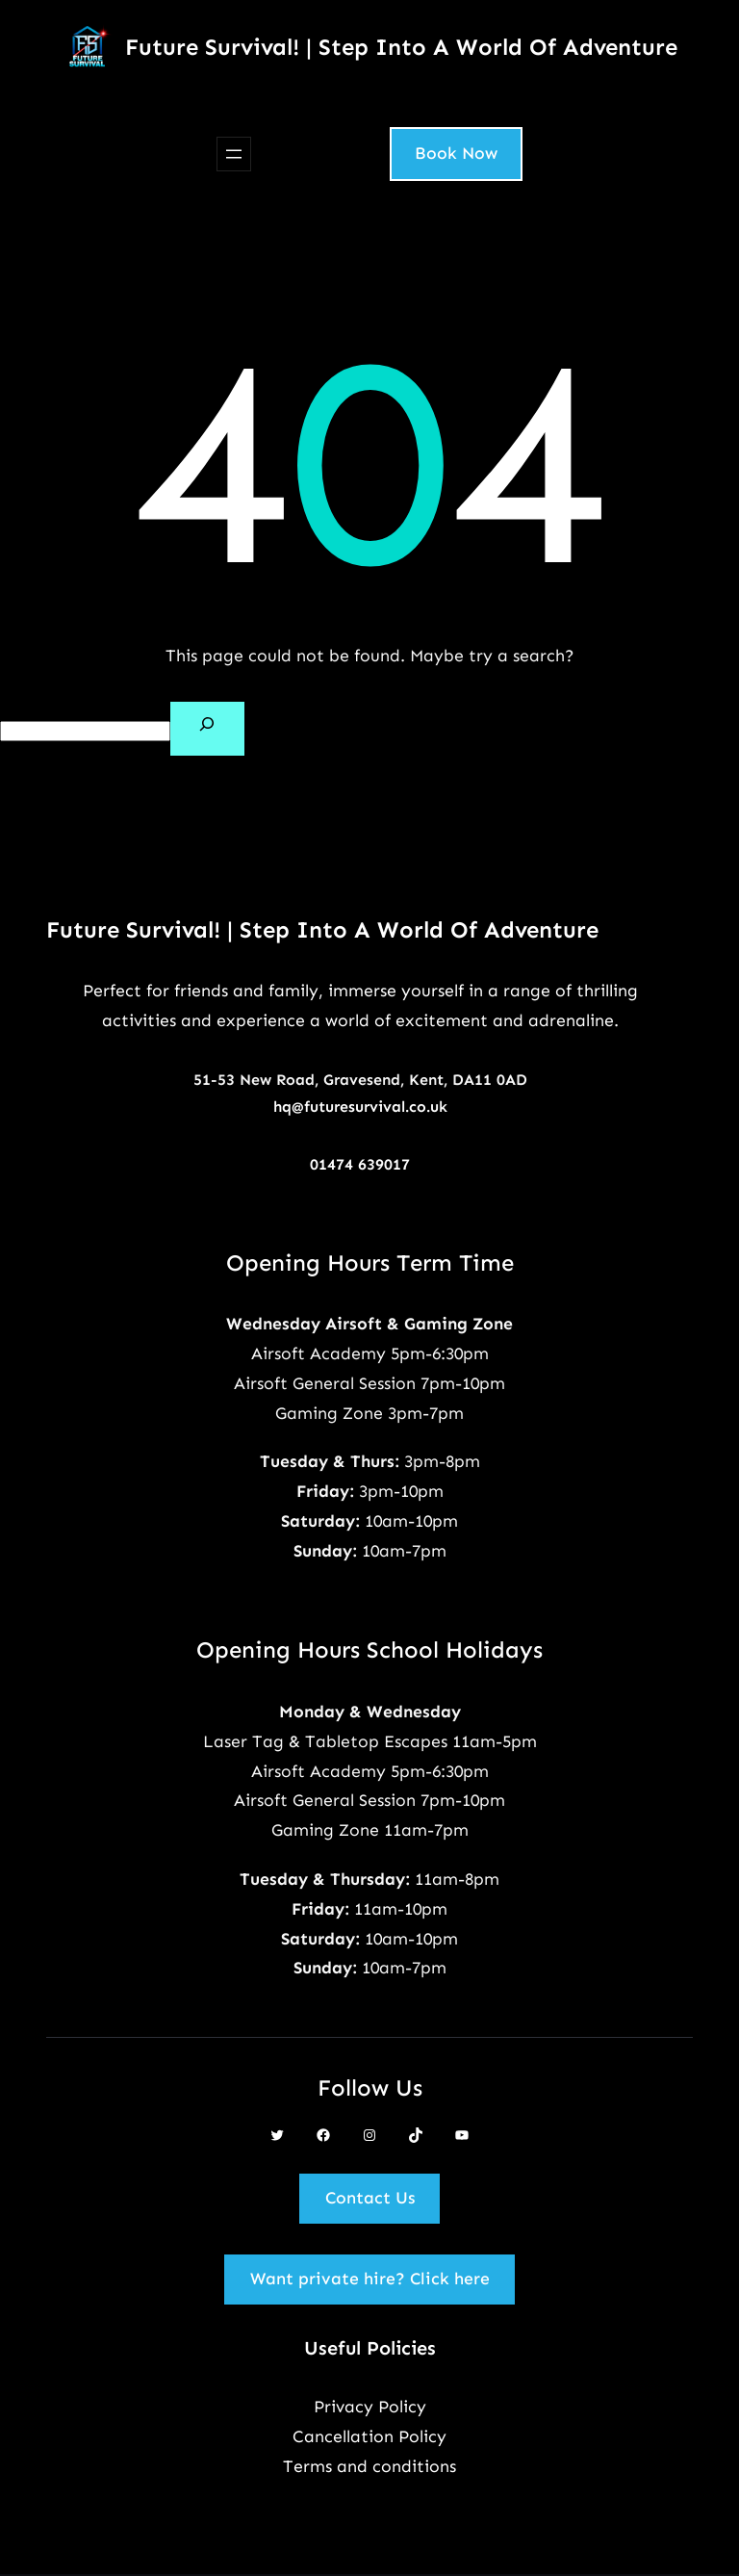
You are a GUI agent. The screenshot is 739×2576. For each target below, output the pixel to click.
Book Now (456, 153)
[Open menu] (234, 154)
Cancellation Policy (369, 2436)
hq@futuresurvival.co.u (356, 1106)
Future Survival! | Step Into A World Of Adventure (401, 47)
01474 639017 (360, 1164)
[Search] (207, 729)
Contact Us (370, 2197)
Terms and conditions (369, 2466)
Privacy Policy (370, 2406)
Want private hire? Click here (370, 2278)
